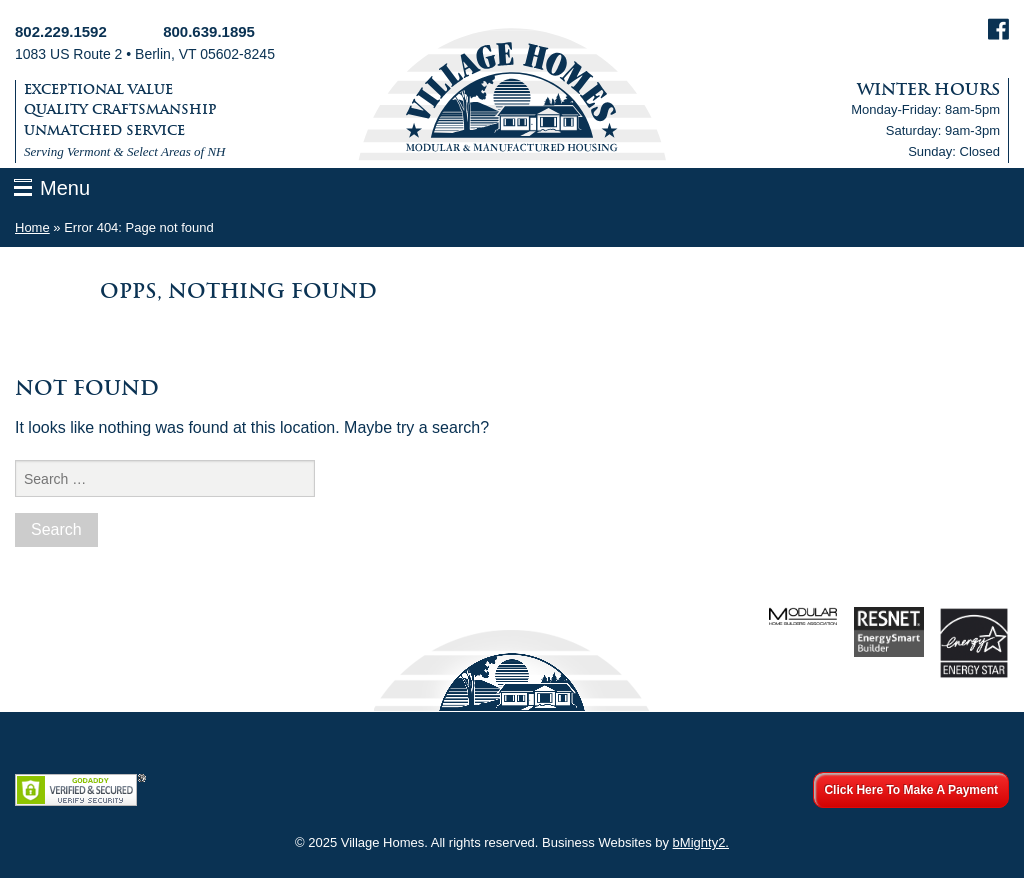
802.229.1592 (61, 31)
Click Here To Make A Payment (911, 790)
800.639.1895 (209, 31)
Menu (65, 188)
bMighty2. (701, 842)
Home (32, 227)
